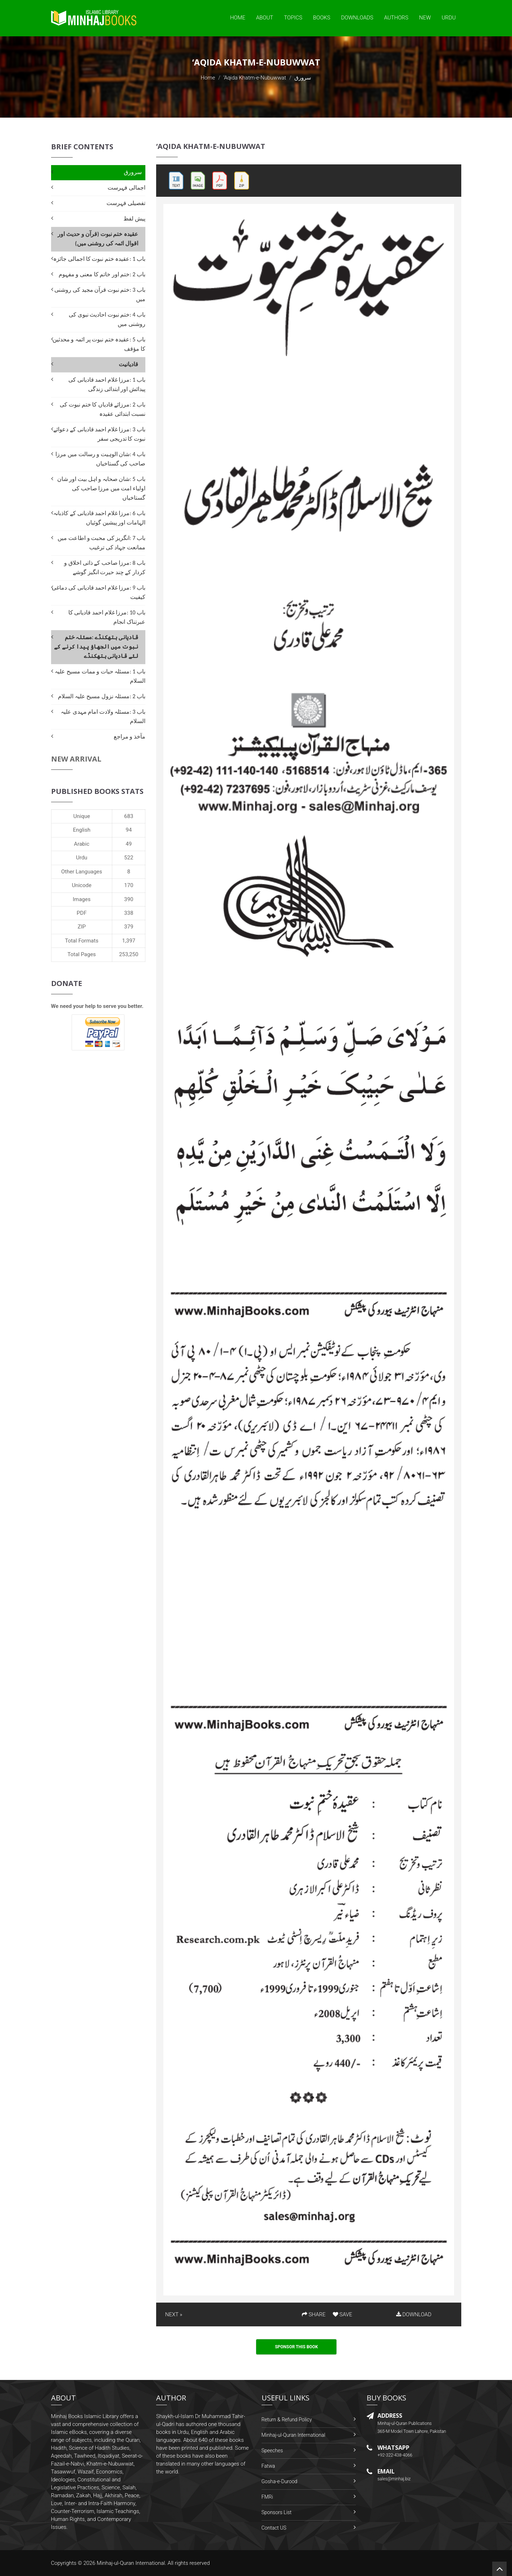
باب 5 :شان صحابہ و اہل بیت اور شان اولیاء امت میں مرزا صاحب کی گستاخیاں (101, 488)
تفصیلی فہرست (126, 203)
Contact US (274, 2528)
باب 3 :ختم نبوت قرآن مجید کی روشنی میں (99, 294)
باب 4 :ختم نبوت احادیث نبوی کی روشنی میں (107, 319)
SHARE (314, 2314)
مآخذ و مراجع (129, 736)
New (425, 17)
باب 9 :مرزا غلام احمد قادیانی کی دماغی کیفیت (98, 592)
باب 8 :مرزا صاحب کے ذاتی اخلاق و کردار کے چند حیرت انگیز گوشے (104, 567)
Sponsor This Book (296, 2346)
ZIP (82, 926)
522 (128, 857)
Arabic (82, 844)
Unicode (81, 885)
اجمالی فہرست (126, 187)
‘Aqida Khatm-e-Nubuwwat (254, 77)
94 (129, 830)
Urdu (448, 17)
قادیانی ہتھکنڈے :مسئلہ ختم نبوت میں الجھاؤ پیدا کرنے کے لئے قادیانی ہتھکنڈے (96, 646)
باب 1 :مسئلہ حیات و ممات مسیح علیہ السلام (100, 676)
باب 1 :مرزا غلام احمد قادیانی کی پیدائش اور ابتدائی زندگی (106, 384)
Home (237, 17)
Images (82, 899)
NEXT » (173, 2314)
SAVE (342, 2314)
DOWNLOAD (413, 2314)
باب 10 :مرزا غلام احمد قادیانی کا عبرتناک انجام (106, 617)
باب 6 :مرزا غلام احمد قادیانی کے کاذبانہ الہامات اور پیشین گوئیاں (99, 518)
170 (128, 885)
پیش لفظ (134, 218)
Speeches (272, 2450)
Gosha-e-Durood (280, 2481)
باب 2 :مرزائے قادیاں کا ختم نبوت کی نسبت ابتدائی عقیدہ (102, 409)
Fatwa (268, 2466)
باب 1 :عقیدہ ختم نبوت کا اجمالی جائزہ (99, 258)
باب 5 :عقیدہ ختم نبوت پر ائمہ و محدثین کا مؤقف (99, 344)
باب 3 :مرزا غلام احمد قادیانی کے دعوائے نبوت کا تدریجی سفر (99, 434)
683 (128, 816)
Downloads (357, 17)
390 (128, 899)
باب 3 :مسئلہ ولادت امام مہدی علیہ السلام (103, 716)
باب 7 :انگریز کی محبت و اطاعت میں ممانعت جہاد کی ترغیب (101, 543)
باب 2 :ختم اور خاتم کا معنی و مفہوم (102, 274)
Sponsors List (277, 2512)
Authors (396, 17)
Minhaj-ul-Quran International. (132, 2563)
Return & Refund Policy (287, 2419)
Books (321, 17)
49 (129, 844)
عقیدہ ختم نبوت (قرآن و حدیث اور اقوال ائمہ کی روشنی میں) (98, 239)
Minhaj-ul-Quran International (293, 2435)
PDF (82, 913)
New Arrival (76, 759)
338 (128, 913)
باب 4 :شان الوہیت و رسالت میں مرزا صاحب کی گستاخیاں (100, 459)
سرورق (133, 172)
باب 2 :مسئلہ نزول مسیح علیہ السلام (101, 696)
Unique (81, 816)
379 (128, 926)
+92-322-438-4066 (394, 2455)
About (264, 17)
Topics (293, 17)
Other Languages (81, 871)
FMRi (267, 2497)
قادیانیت (128, 364)
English (82, 830)
